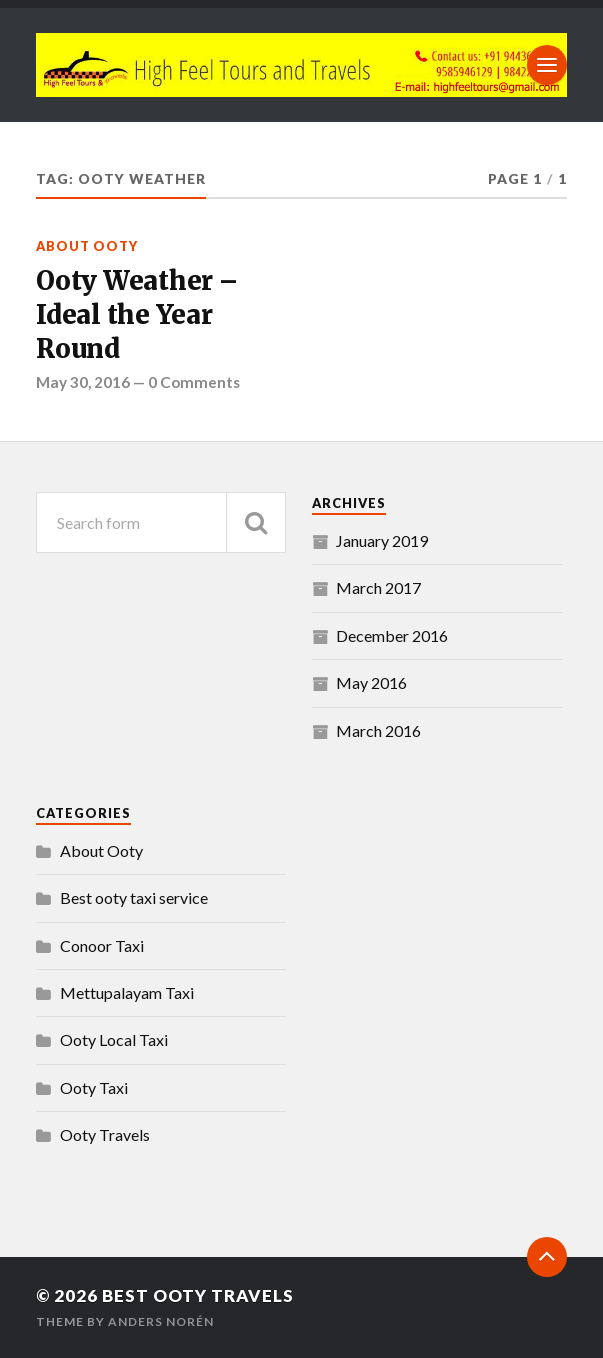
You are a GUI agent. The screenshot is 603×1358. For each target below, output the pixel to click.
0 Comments (194, 382)
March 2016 (378, 730)
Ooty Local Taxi (114, 1039)
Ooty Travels (105, 1134)
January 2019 (382, 540)
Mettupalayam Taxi (127, 992)
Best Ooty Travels (198, 1295)
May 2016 (371, 682)
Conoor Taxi (102, 945)
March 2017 (378, 587)
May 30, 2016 (83, 382)
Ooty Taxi (94, 1087)
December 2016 (392, 635)
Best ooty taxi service (134, 897)
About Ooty (87, 246)
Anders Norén (161, 1321)
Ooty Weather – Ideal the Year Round (136, 315)
